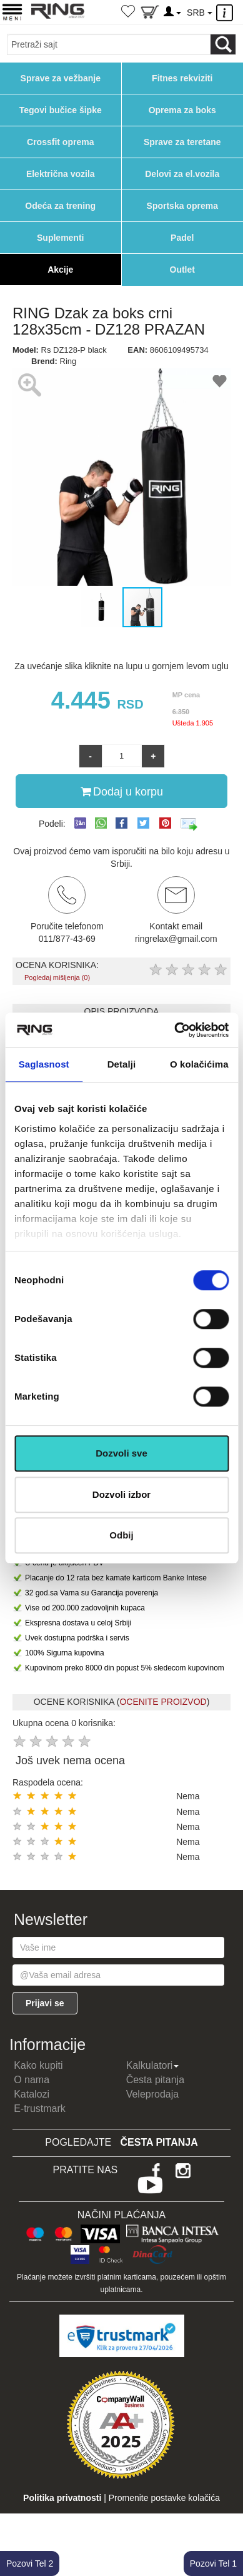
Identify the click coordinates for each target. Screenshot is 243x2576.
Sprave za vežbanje (61, 78)
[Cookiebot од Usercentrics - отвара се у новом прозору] (175, 1030)
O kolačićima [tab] (199, 1064)
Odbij (121, 1535)
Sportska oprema (182, 206)
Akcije (60, 270)
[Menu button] (12, 12)
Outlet (182, 270)
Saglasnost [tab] (44, 1064)
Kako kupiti (38, 2065)
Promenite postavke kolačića (164, 2498)
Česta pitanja (155, 2079)
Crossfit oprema (60, 142)
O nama (31, 2079)
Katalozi (31, 2094)
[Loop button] (223, 44)
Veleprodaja (152, 2094)
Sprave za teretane (182, 142)
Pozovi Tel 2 (29, 2563)
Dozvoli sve (121, 1453)
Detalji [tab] (121, 1064)
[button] (24, 477)
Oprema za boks (182, 110)
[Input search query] (109, 44)
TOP (227, 2525)
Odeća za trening (60, 206)
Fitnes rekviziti (182, 78)
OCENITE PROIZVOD (162, 1702)
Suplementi (60, 238)
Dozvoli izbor (121, 1494)
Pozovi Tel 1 (213, 2563)
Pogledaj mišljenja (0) (57, 977)
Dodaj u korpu (122, 791)
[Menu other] (226, 13)
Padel (182, 238)
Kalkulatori (152, 2065)
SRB (199, 13)
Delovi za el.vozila (182, 174)
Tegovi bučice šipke (60, 110)
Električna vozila (60, 174)
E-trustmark (40, 2108)
